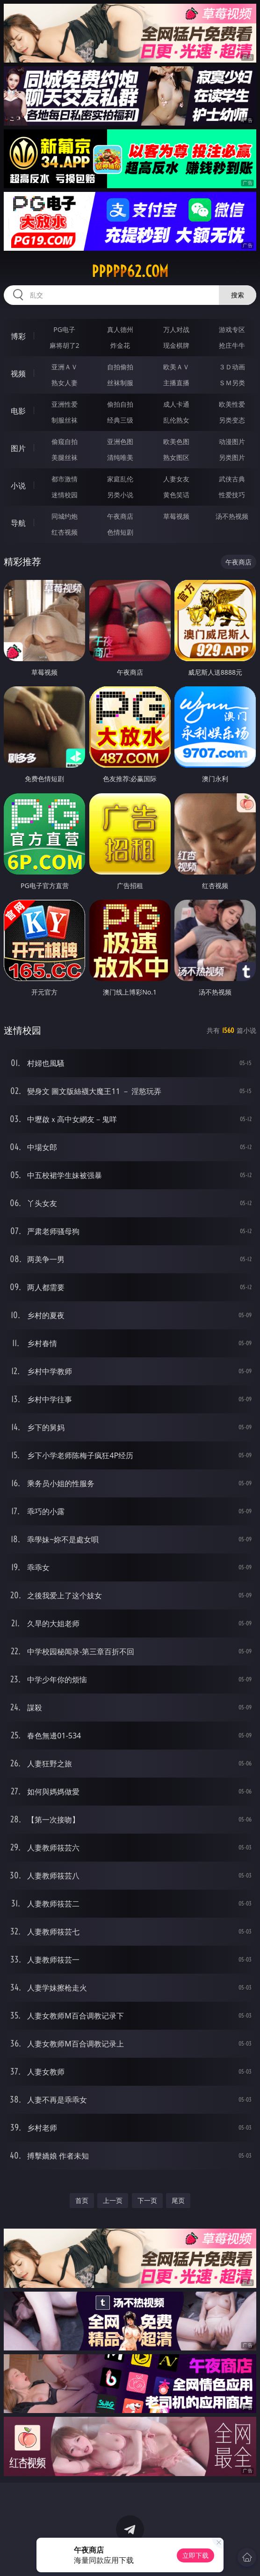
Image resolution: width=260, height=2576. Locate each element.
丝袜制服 (120, 382)
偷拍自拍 (120, 404)
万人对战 (176, 329)
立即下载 (195, 2555)
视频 (18, 373)
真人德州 (120, 329)
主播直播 (176, 382)
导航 (18, 523)
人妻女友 (176, 478)
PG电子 (64, 329)
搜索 (237, 294)
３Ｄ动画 (232, 366)
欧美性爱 (232, 404)
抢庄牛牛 (232, 345)
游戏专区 (232, 329)
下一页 (147, 2200)
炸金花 (120, 345)
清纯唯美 (120, 457)
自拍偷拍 (120, 366)
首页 (81, 2200)
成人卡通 (176, 404)
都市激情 (64, 478)
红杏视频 (64, 532)
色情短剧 (120, 532)
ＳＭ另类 (232, 382)
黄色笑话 (176, 494)
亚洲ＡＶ (64, 366)
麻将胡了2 (64, 345)
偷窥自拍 (64, 441)
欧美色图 (176, 441)
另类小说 (120, 494)
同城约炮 (64, 516)
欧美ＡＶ (176, 366)
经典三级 (120, 420)
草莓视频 (176, 516)
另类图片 (232, 457)
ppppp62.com (130, 271)
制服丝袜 (64, 420)
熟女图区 (176, 457)
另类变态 (232, 420)
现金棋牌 (176, 345)
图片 (18, 448)
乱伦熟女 (176, 420)
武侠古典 (232, 478)
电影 (18, 411)
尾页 (178, 2200)
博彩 (18, 336)
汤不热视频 (232, 516)
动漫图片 (232, 441)
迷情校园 (64, 494)
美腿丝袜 (64, 457)
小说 (18, 485)
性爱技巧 (232, 494)
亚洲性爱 (64, 404)
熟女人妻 (64, 382)
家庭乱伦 (120, 478)
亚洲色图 (120, 441)
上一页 (113, 2200)
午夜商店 (120, 516)
